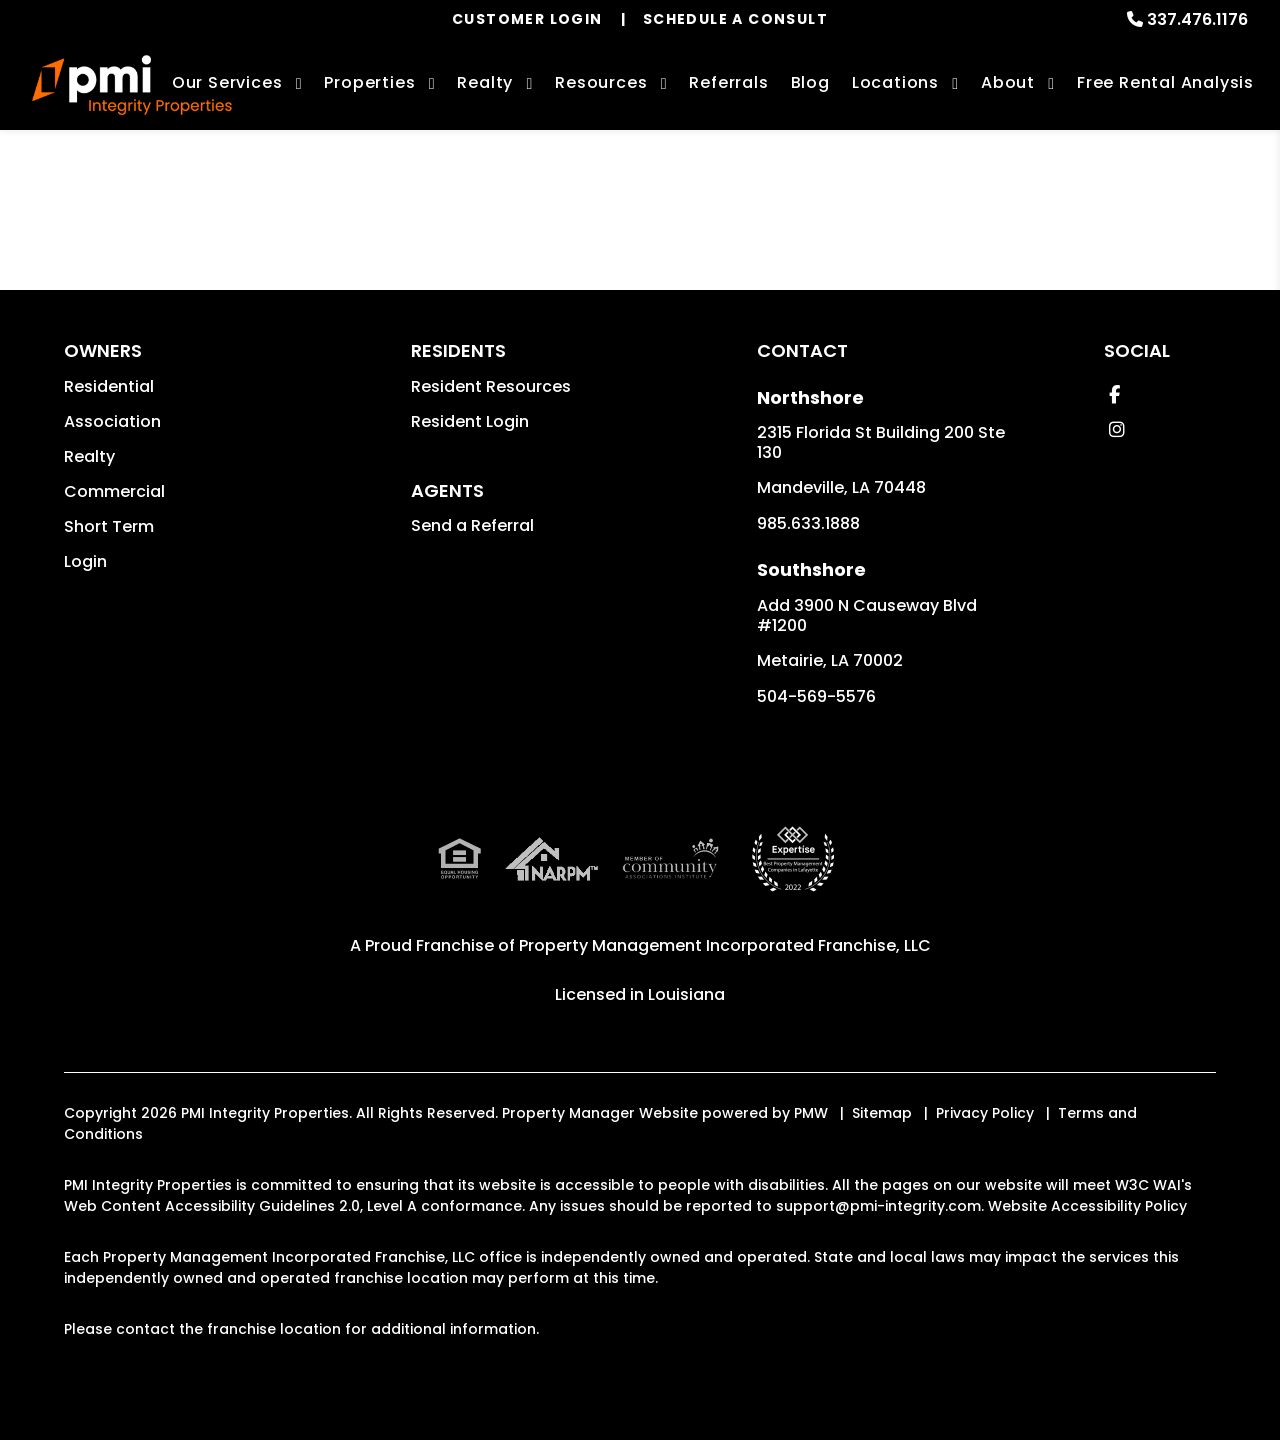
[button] (1114, 394)
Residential (109, 386)
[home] (132, 85)
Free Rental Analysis (1165, 82)
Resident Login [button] (470, 421)
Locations (895, 82)
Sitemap (882, 1113)
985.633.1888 (808, 523)
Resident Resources (491, 386)
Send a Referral (472, 525)
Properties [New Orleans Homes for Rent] (369, 82)
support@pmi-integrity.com (878, 1206)
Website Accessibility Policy (1087, 1206)
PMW (811, 1113)
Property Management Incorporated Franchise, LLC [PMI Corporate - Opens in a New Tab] (725, 945)
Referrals (728, 82)
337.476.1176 (1197, 19)
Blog (810, 82)
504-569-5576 (816, 696)
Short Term (109, 526)
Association (112, 421)
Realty (89, 456)
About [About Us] (1008, 82)
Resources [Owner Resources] (601, 82)
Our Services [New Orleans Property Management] (227, 82)
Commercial (114, 491)
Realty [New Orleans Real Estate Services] (485, 82)
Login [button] (85, 561)
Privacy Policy (985, 1113)
